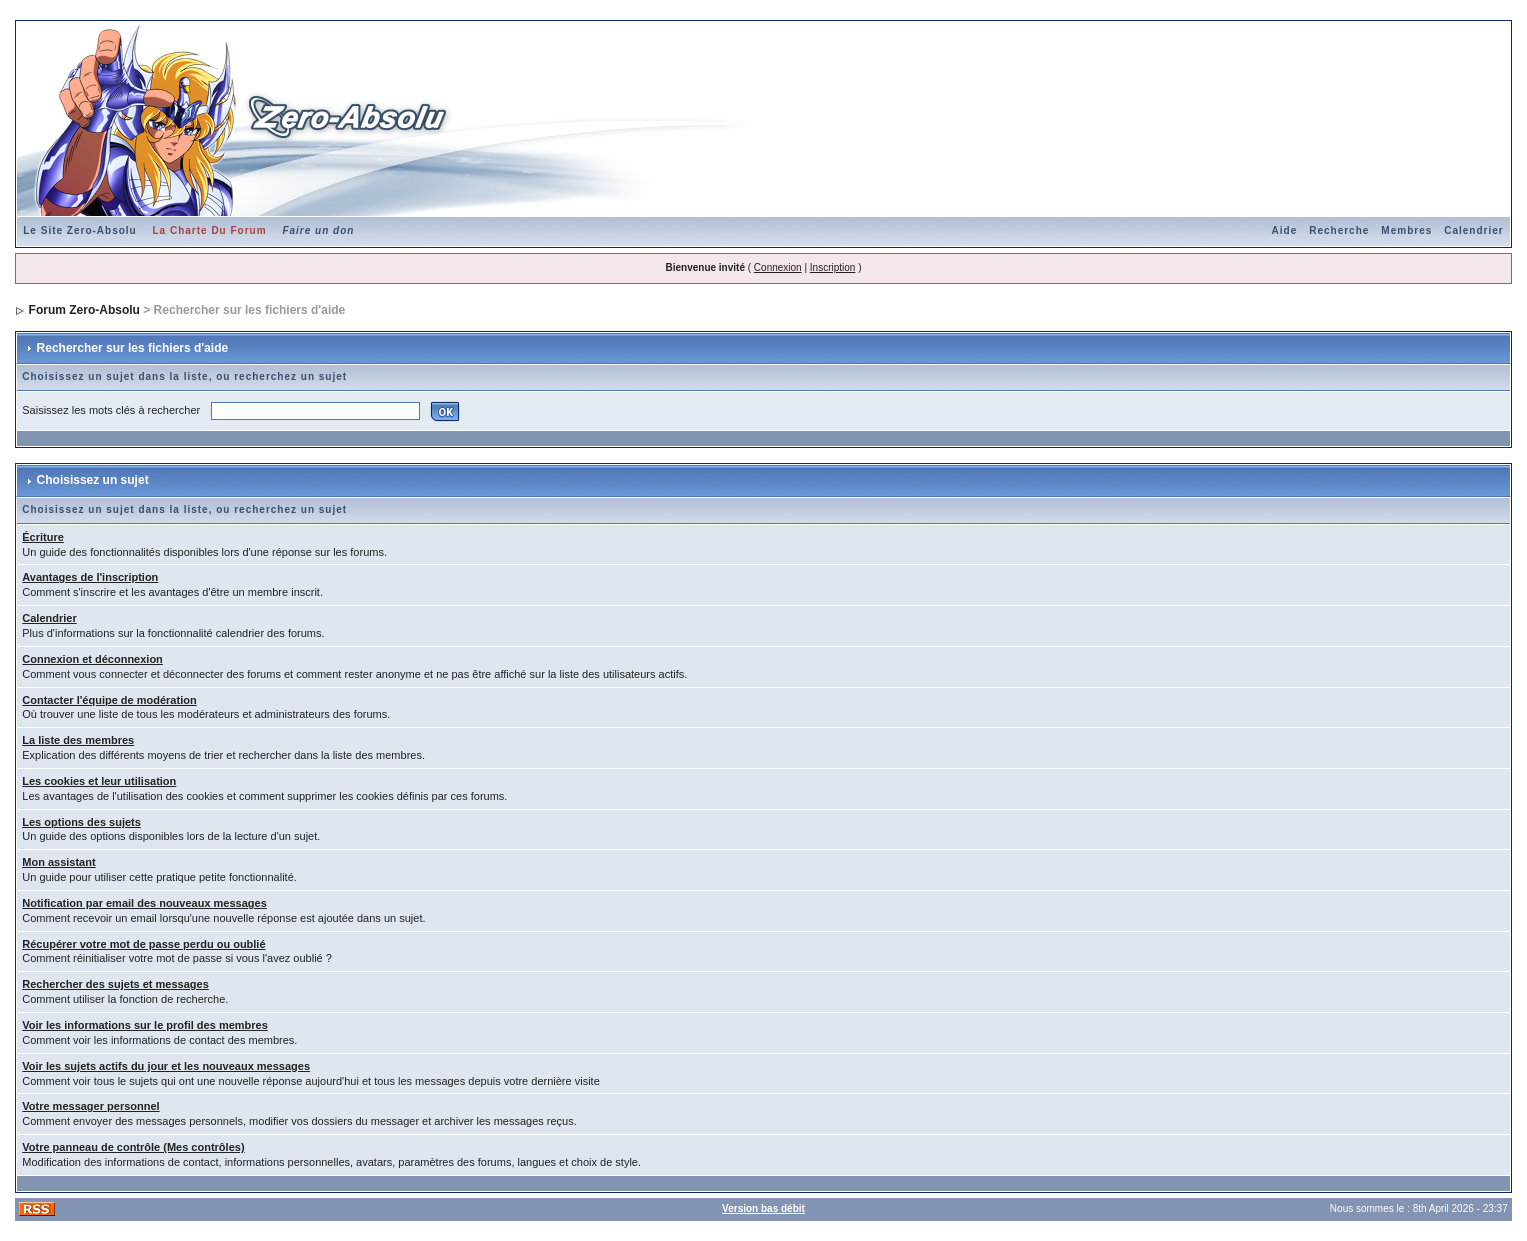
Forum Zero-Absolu (84, 310)
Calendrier (1473, 230)
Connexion (778, 267)
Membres (1406, 230)
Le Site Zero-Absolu (79, 230)
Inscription (833, 267)
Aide (1285, 230)
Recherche (1339, 230)
